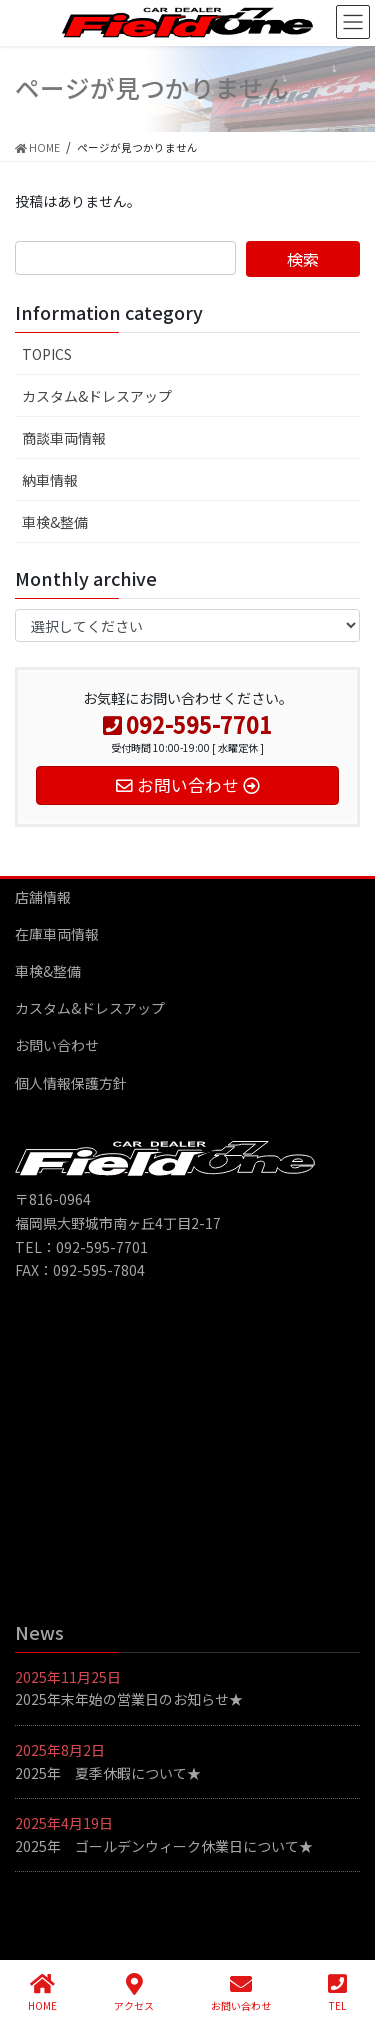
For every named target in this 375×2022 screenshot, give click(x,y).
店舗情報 (43, 897)
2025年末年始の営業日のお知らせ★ (129, 1699)
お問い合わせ (57, 1045)
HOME (42, 1992)
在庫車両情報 (57, 934)
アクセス (134, 1992)
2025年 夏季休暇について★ (108, 1773)
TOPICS (47, 354)
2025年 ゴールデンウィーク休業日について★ (164, 1846)
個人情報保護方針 (71, 1083)
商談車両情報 (64, 438)
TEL (337, 1992)
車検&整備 (55, 522)
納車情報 (50, 480)
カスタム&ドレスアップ (97, 396)
